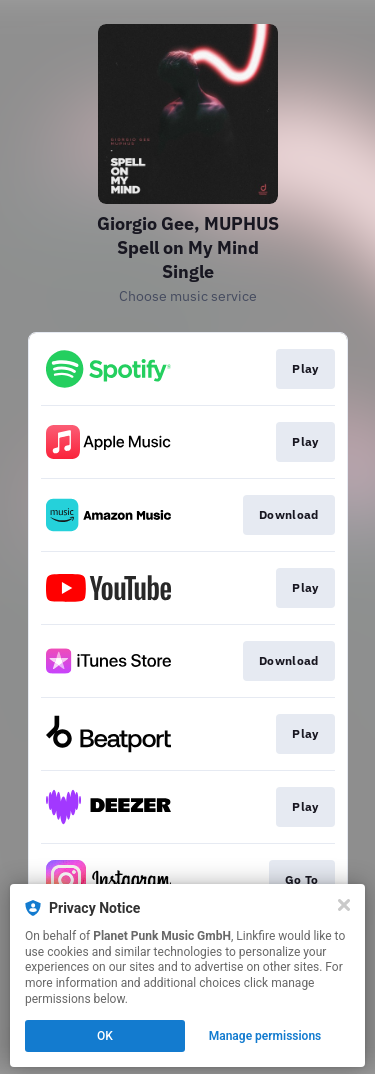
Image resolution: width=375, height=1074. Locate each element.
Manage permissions (265, 1036)
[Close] (344, 905)
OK (105, 1036)
